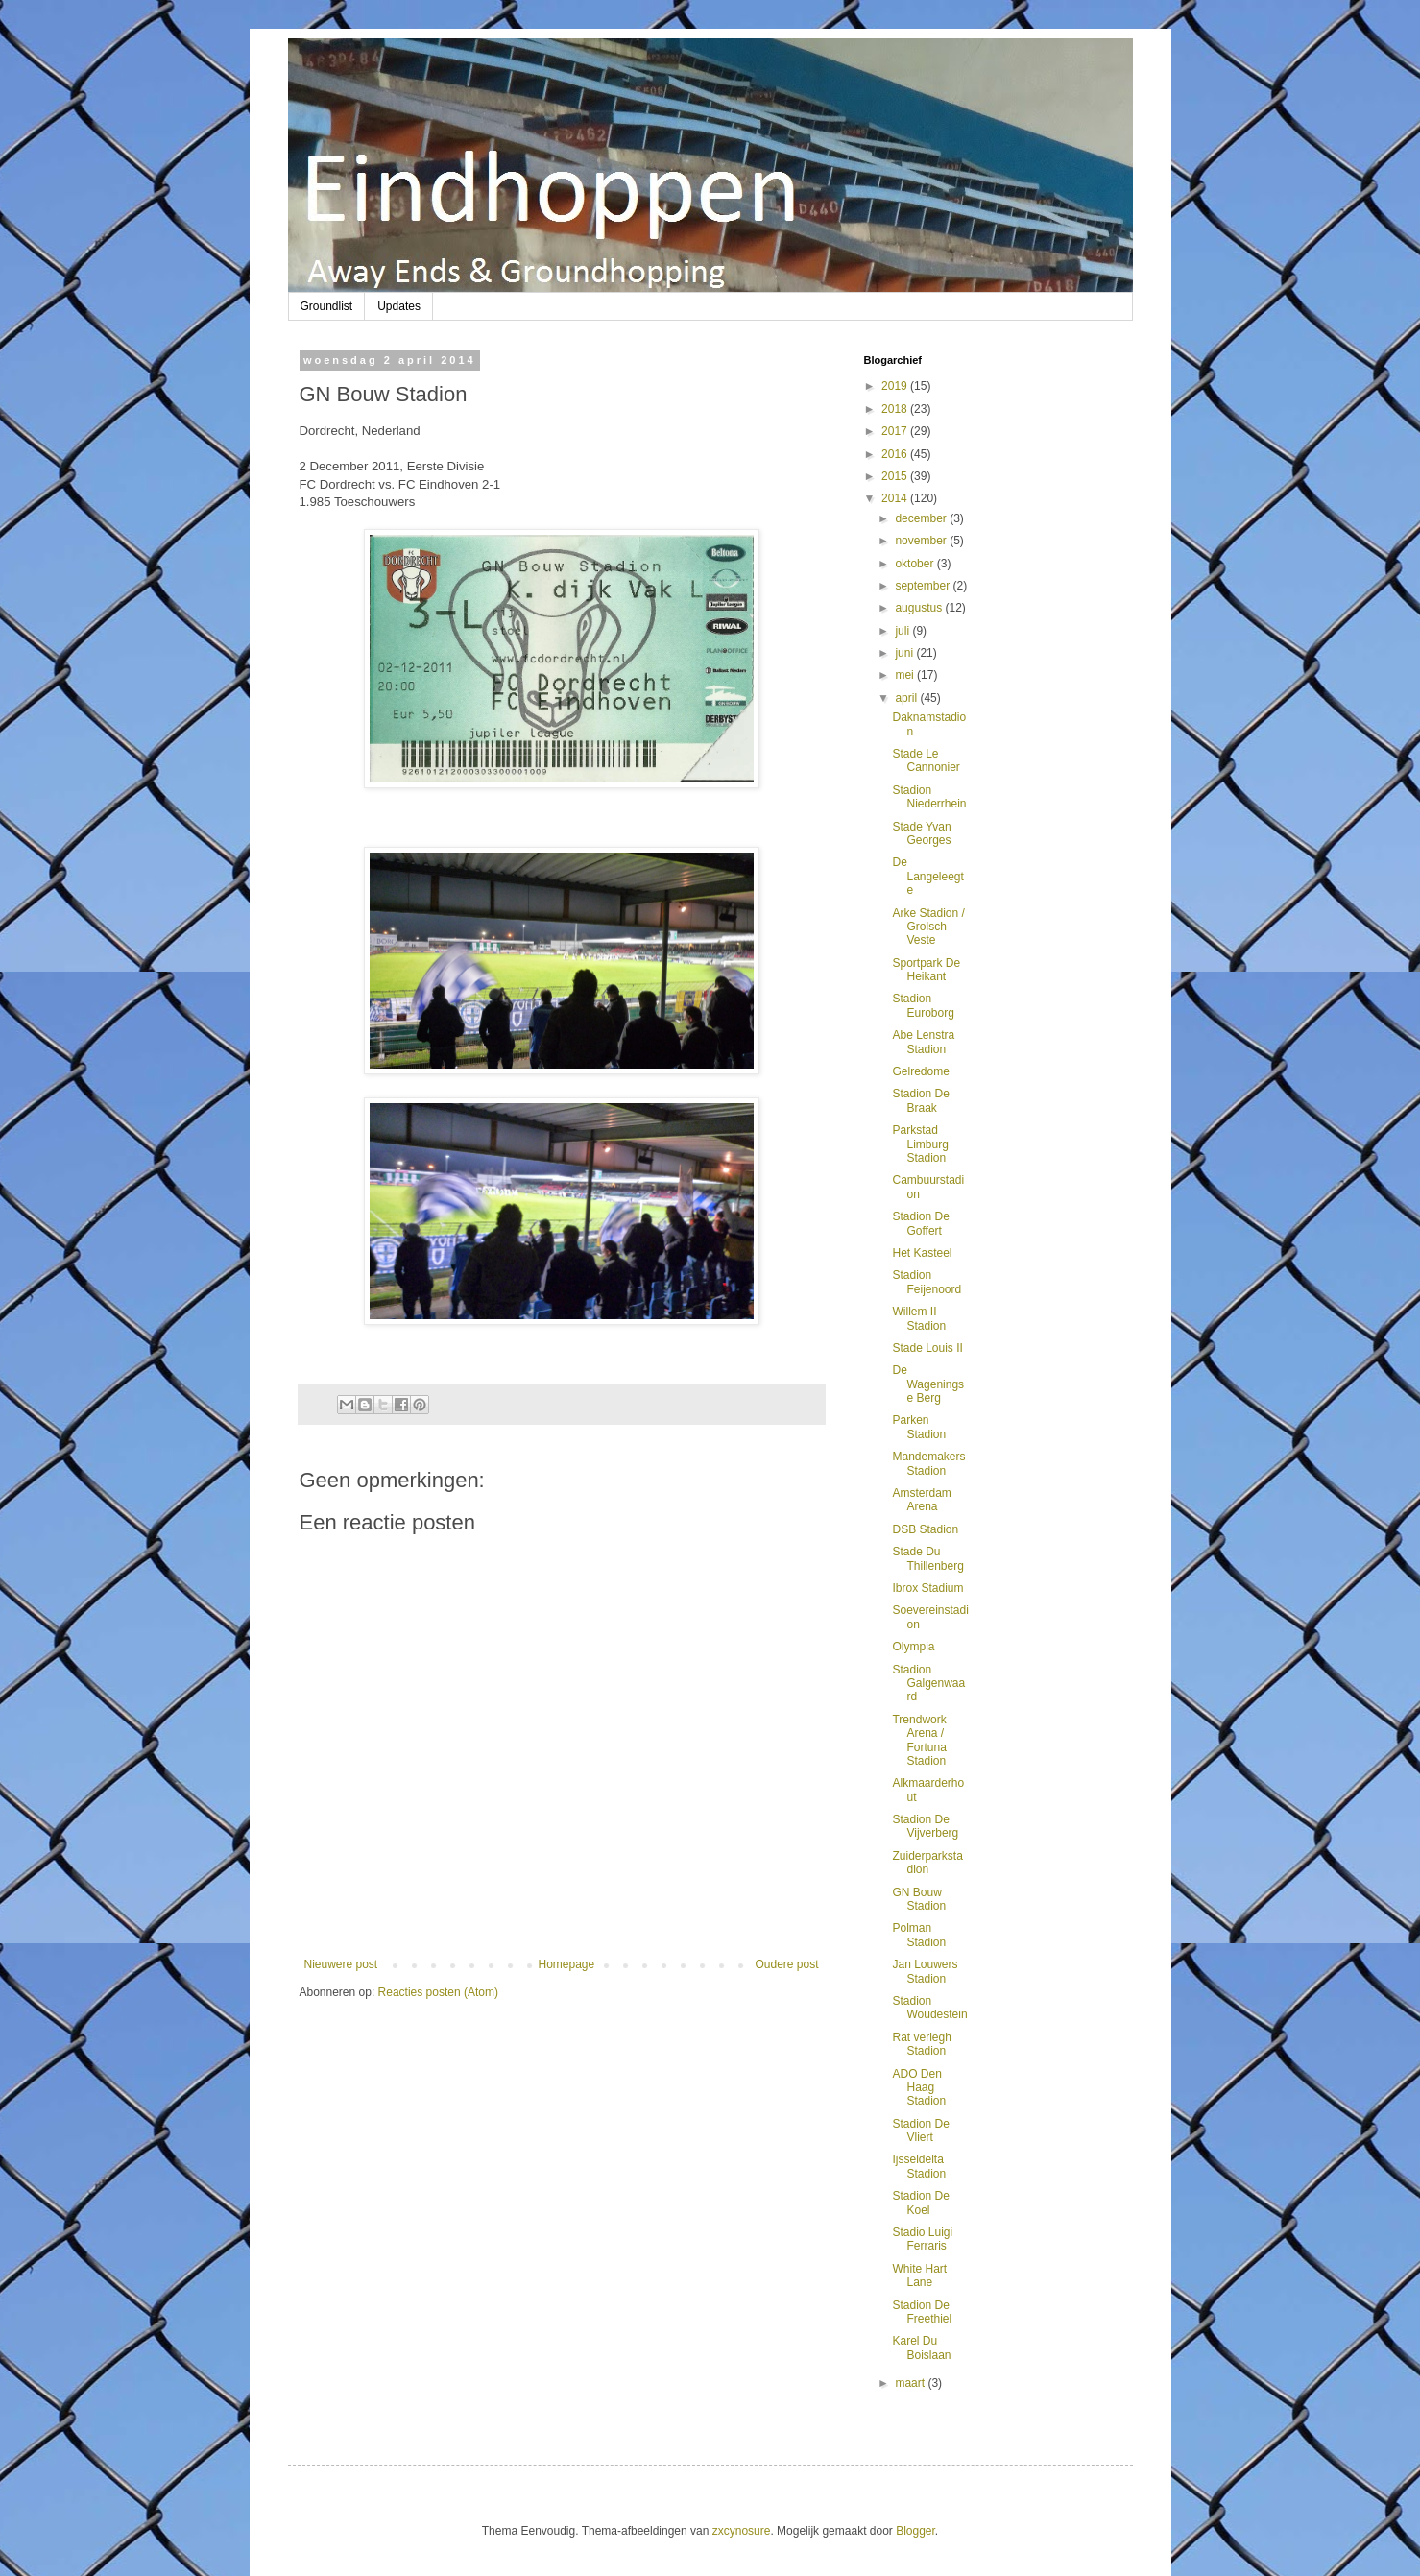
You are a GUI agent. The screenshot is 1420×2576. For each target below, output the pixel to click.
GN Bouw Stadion (919, 1899)
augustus (920, 607)
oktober (915, 563)
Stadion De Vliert (920, 2130)
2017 (895, 431)
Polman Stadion (919, 1934)
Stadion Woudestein (929, 2007)
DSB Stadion (925, 1529)
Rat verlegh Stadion (921, 2044)
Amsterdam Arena (921, 1499)
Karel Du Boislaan (921, 2347)
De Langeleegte (927, 876)
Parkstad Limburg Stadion (920, 1144)
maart (911, 2383)
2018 (895, 409)
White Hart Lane (919, 2275)
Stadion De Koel (920, 2202)
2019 (895, 386)
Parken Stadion (919, 1426)
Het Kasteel (921, 1253)
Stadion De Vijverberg (925, 1826)
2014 (895, 498)
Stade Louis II (927, 1348)
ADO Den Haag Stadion (919, 2087)
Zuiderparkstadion (927, 1862)
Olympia (913, 1646)
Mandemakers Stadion (928, 1463)
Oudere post (786, 1964)
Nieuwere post (341, 1964)
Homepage (566, 1964)
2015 (895, 476)
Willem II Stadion (919, 1318)
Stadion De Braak (920, 1100)
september (923, 585)
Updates (399, 306)
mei (906, 675)
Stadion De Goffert (920, 1223)
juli (903, 631)
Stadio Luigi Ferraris (922, 2239)
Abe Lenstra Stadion (923, 1041)
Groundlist (327, 306)
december (922, 518)
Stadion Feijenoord (926, 1281)
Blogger (915, 2531)
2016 (895, 454)
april (907, 698)
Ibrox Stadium (927, 1588)
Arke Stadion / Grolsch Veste (928, 927)
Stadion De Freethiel (921, 2312)
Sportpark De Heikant (926, 969)
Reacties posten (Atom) (438, 1992)
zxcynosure (741, 2531)
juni (905, 653)
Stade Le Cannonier (925, 760)
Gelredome (920, 1071)
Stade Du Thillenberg (927, 1558)
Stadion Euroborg (922, 1005)
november (922, 540)
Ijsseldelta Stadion (919, 2166)
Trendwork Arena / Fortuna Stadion (919, 1740)
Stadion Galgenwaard (928, 1683)
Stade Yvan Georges (921, 833)
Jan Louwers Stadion (924, 1971)
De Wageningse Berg (928, 1384)
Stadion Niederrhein (929, 796)
